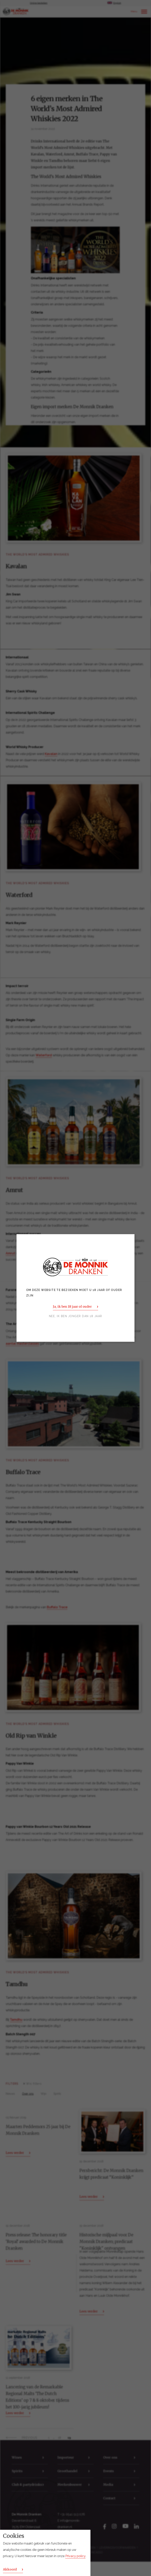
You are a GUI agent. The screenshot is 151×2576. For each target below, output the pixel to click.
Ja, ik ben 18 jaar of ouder (72, 1307)
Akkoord (10, 2569)
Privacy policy (75, 2556)
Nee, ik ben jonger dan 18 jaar (75, 1316)
